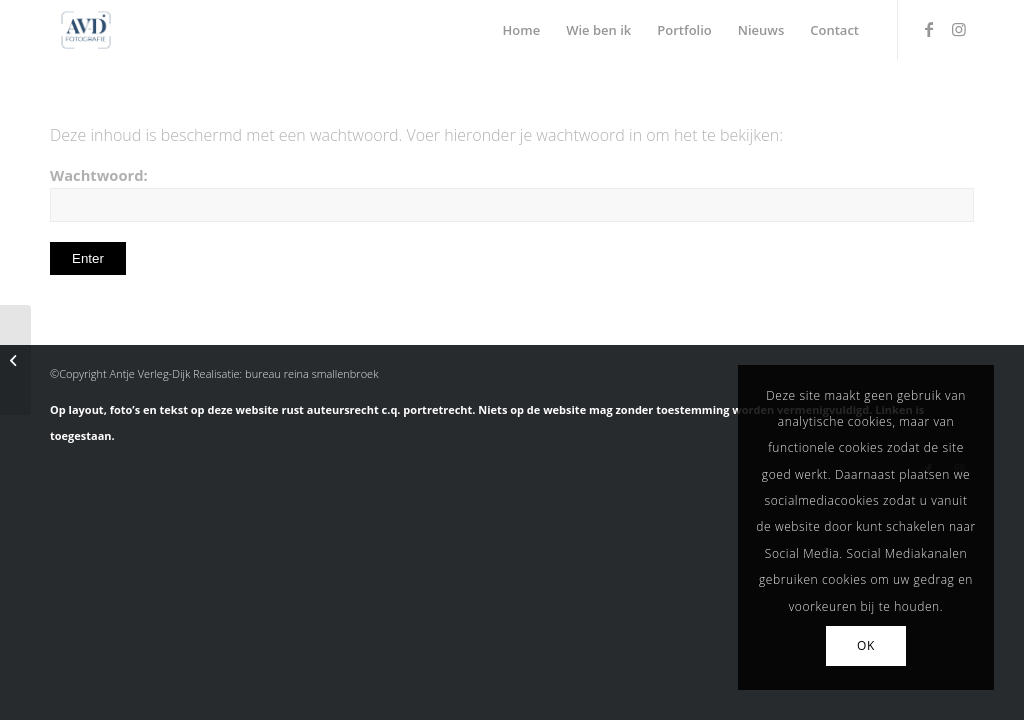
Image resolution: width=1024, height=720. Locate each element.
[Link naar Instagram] (959, 29)
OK (866, 645)
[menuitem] (522, 30)
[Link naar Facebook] (929, 29)
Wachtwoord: (512, 193)
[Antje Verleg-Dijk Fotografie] (86, 30)
